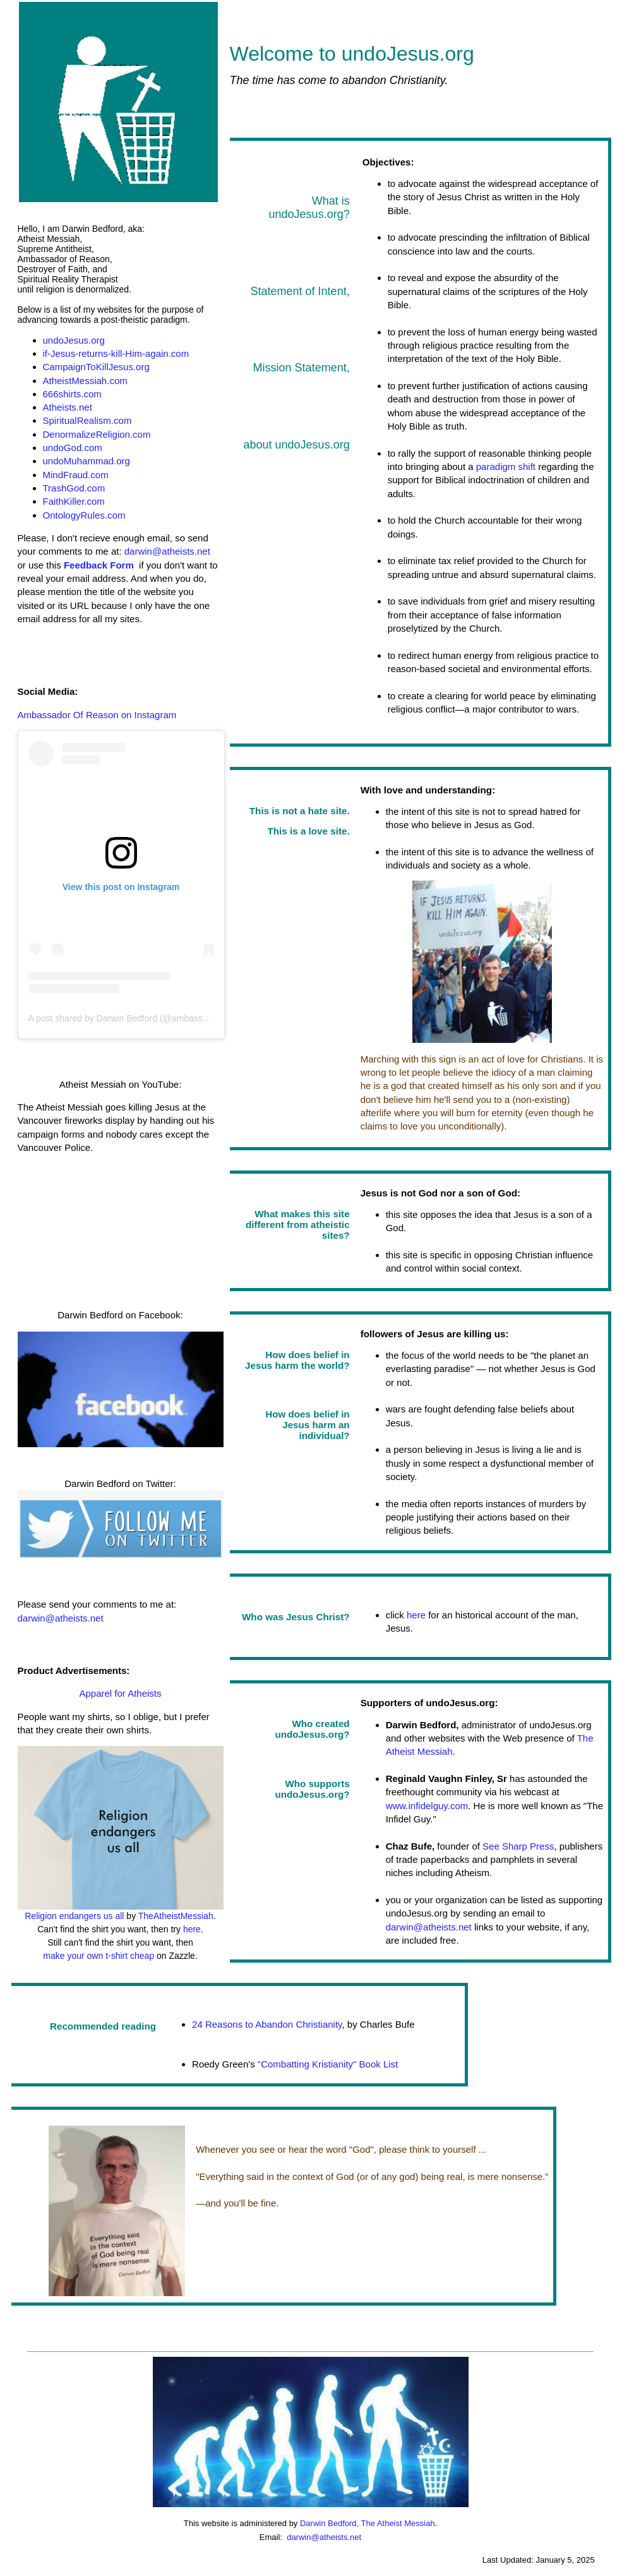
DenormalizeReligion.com (97, 434)
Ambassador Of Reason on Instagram (97, 714)
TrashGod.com (74, 488)
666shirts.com (72, 393)
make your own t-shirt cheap (98, 1956)
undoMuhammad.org (86, 460)
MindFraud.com (76, 474)
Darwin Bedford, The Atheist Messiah (367, 2523)
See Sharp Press (518, 1846)
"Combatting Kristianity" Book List (326, 2064)
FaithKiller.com (74, 501)
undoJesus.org (74, 340)
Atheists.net (67, 407)
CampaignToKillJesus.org (96, 366)
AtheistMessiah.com (85, 380)
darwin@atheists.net (167, 551)
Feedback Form (99, 565)
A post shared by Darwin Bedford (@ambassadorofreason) (143, 1018)
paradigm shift (505, 466)
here (192, 1929)
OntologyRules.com (84, 515)
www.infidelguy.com (427, 1805)
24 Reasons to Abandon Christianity (267, 2024)
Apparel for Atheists (120, 1693)
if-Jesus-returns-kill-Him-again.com (116, 353)
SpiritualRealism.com (87, 420)
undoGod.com (72, 447)
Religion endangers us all (74, 1916)
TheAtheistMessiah (175, 1916)
